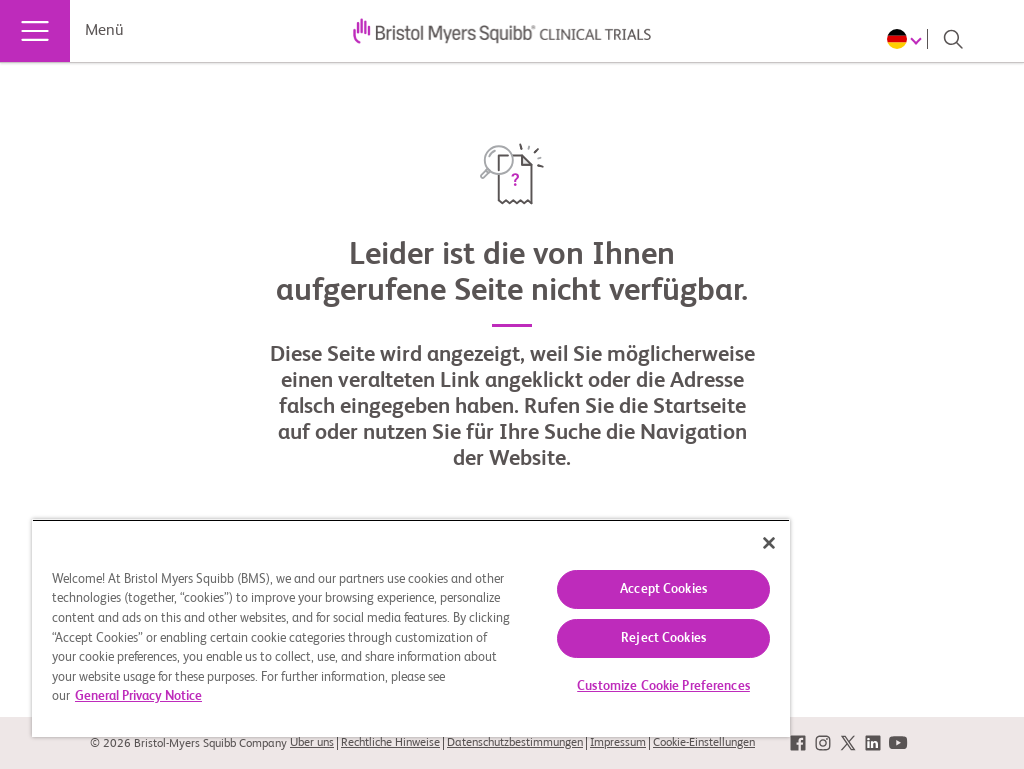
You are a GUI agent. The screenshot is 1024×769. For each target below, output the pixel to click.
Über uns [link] (312, 743)
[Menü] (35, 31)
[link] (798, 743)
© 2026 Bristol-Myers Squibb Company (188, 744)
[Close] (769, 543)
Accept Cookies (663, 589)
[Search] (953, 39)
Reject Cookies (663, 638)
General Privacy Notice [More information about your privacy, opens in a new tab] (138, 696)
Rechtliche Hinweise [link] (390, 743)
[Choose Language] (907, 39)
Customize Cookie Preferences (663, 686)
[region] (411, 628)
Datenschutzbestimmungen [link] (515, 743)
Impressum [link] (618, 743)
